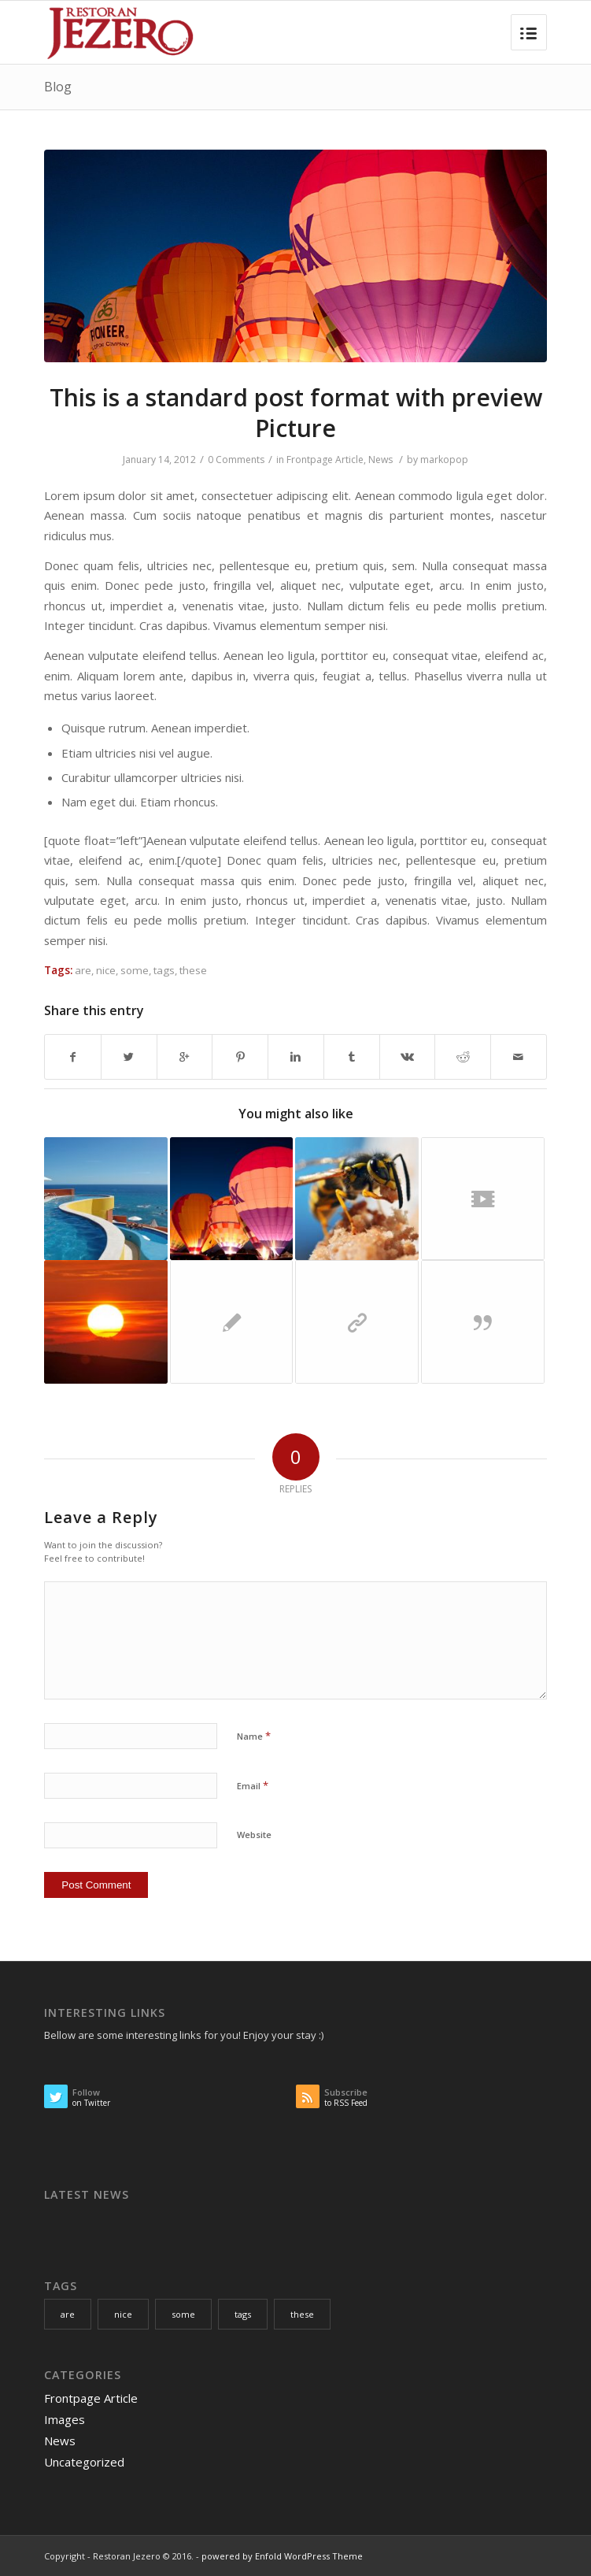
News (380, 459)
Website (254, 1834)
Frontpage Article (325, 459)
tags (164, 970)
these (193, 970)
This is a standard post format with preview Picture (296, 412)
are (83, 970)
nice (106, 970)
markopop (444, 459)
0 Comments (236, 459)
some (134, 970)
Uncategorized (84, 2462)
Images (64, 2419)
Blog (58, 86)
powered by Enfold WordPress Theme (282, 2556)
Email (252, 1785)
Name (254, 1736)
